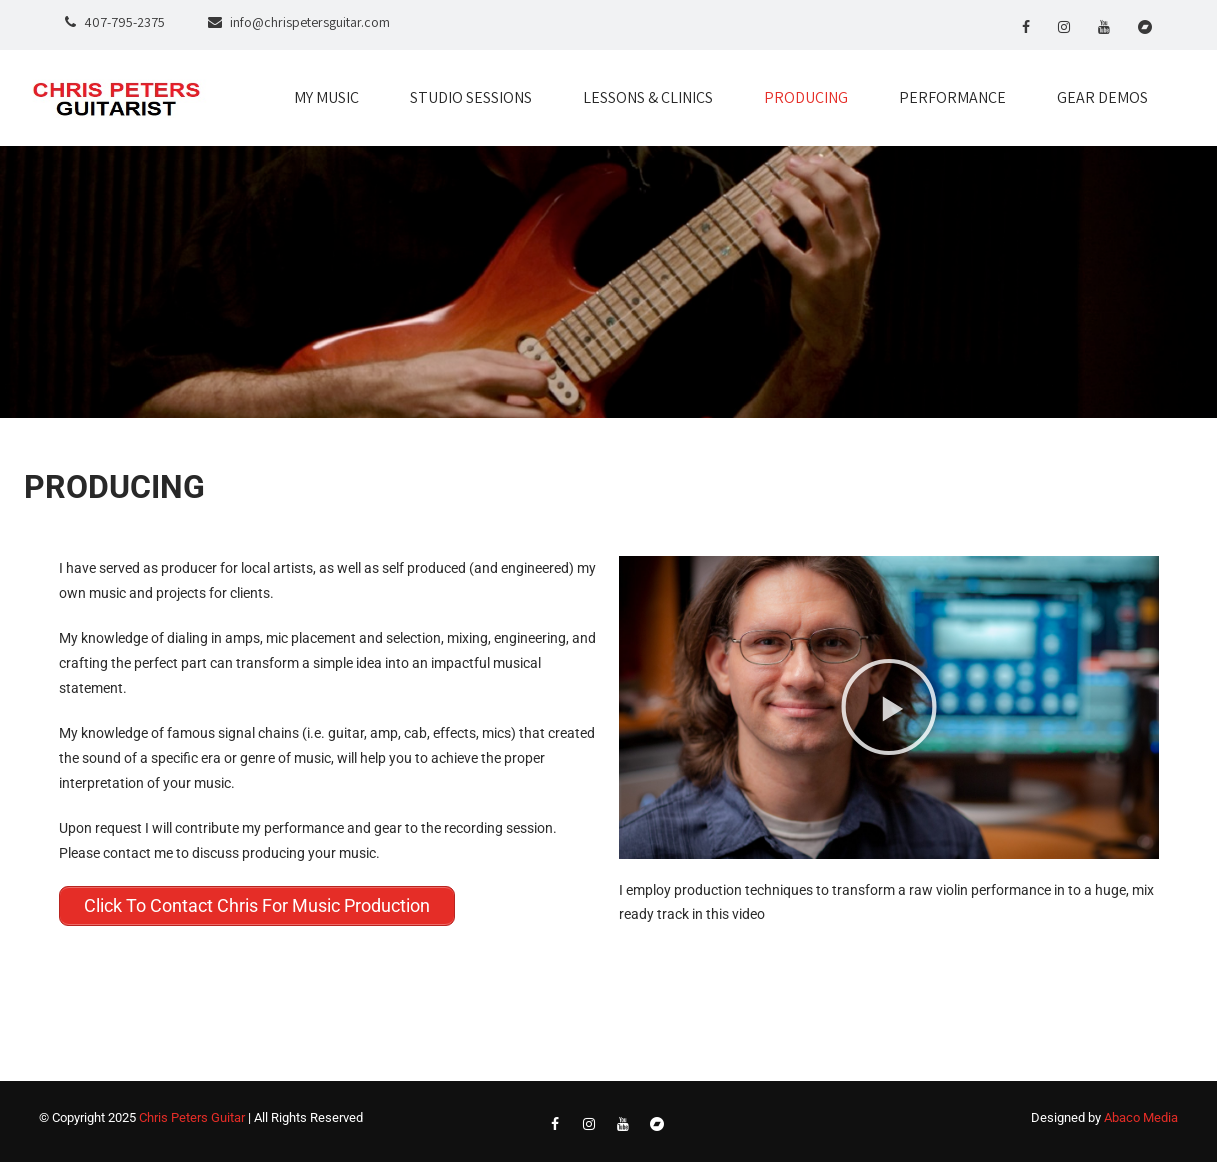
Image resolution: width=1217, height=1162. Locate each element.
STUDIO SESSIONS (471, 97)
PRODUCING (806, 97)
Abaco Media (1141, 1117)
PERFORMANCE (952, 97)
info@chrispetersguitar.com (310, 22)
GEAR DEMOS (1102, 97)
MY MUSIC (326, 97)
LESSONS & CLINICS (648, 97)
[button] (889, 707)
